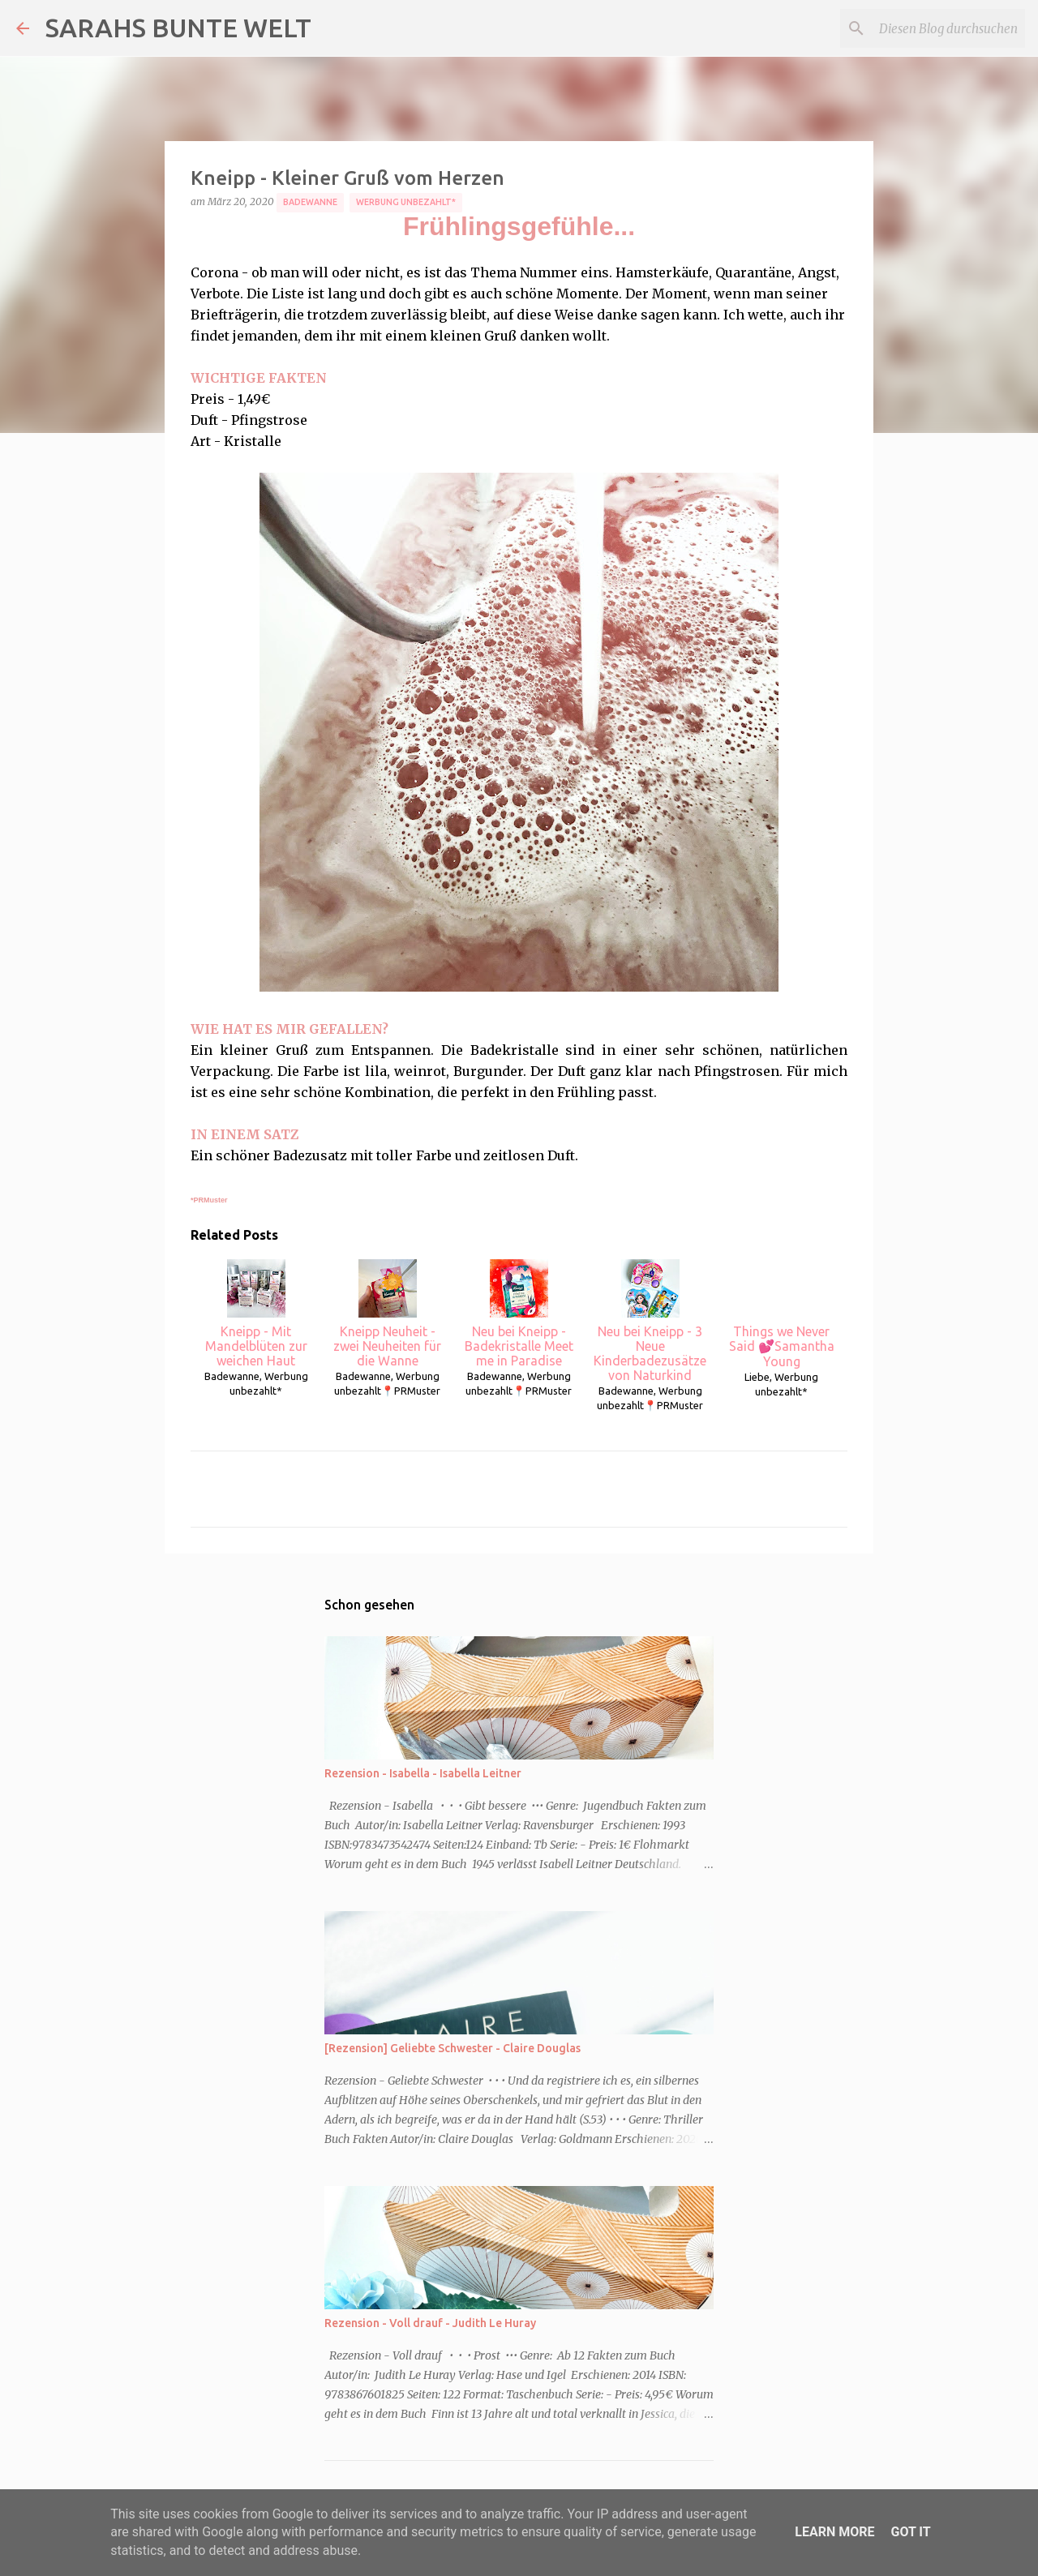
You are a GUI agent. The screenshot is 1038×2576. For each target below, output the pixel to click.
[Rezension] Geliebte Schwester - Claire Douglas (452, 2048)
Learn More (834, 2532)
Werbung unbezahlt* (406, 202)
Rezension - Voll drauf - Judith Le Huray (430, 2323)
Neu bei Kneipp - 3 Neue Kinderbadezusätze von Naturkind (650, 1320)
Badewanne (310, 202)
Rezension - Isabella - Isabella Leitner (422, 1773)
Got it (910, 2532)
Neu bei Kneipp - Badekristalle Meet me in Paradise (519, 1313)
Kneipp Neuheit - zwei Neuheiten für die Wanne (387, 1313)
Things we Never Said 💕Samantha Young (781, 1314)
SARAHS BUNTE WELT (178, 27)
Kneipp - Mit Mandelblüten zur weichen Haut (256, 1313)
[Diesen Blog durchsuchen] (940, 28)
